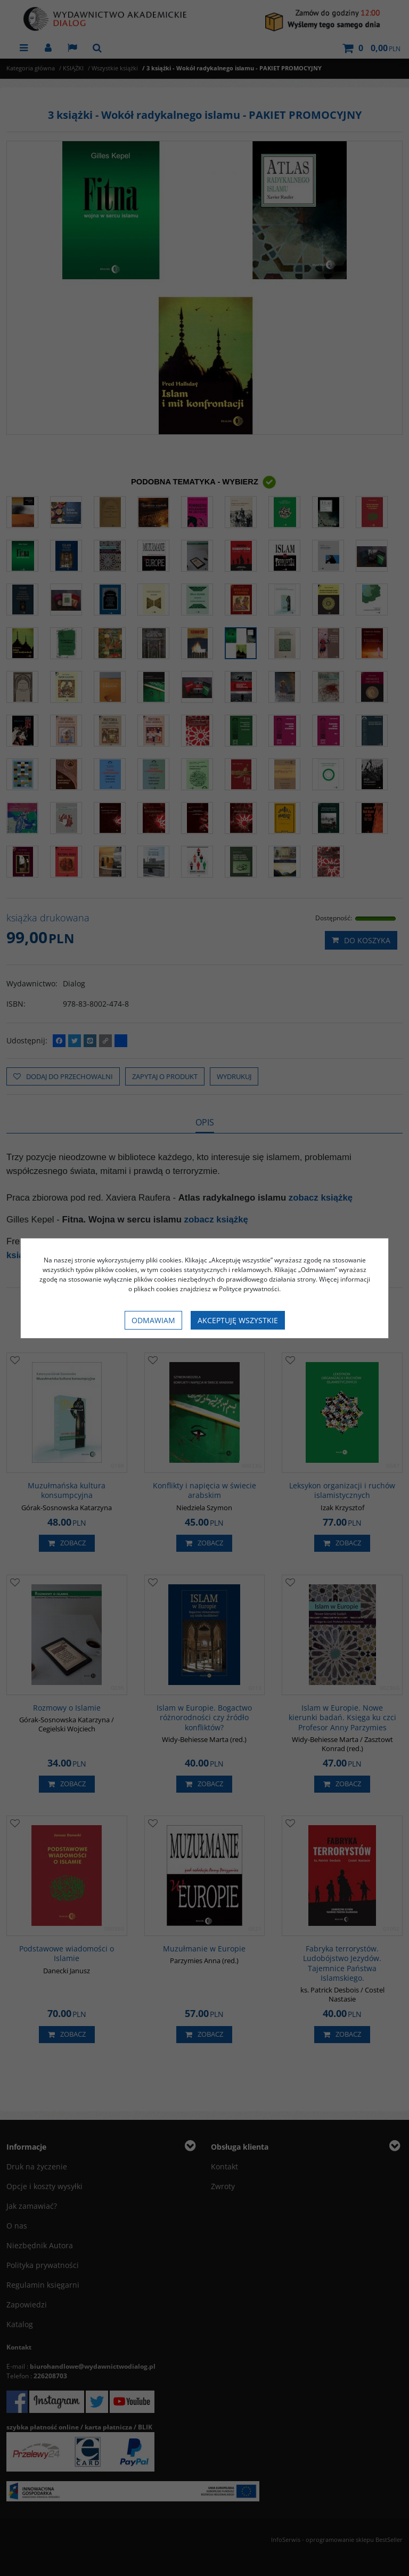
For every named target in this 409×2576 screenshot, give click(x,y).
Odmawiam (153, 1320)
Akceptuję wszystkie (238, 1320)
